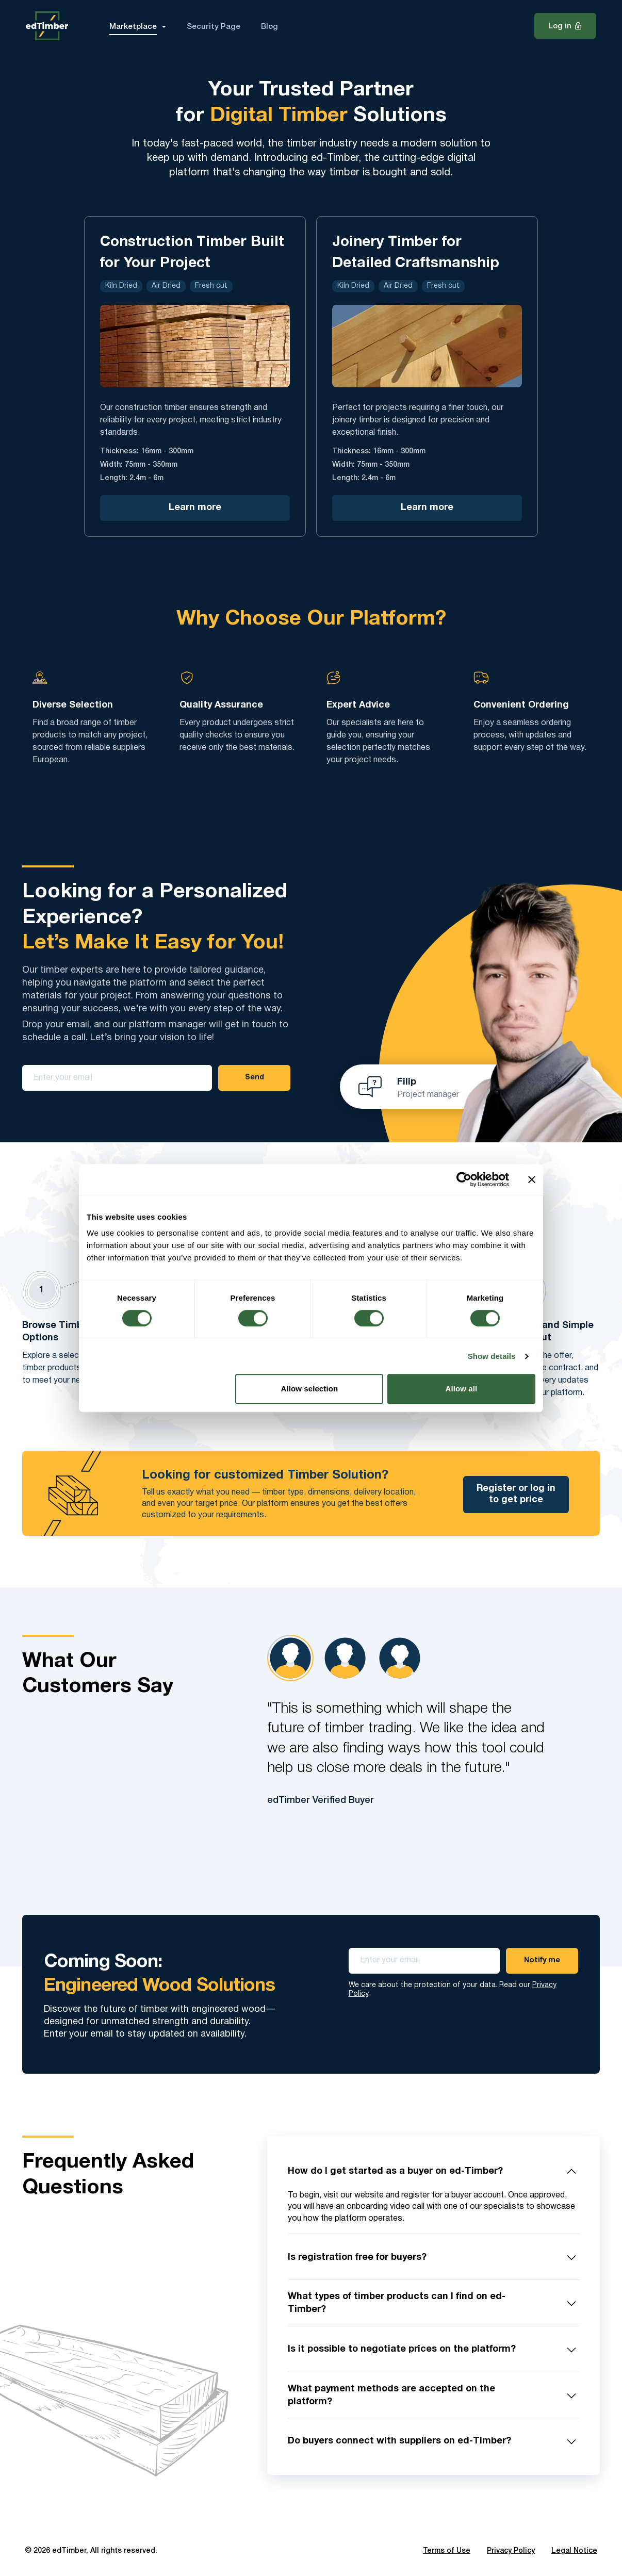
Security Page (213, 26)
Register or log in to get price (516, 1494)
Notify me (542, 1960)
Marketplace (133, 26)
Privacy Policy (511, 2551)
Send (254, 1077)
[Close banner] (531, 1179)
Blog (269, 26)
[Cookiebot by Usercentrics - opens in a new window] (464, 1179)
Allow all (462, 1388)
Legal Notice (574, 2551)
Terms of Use (446, 2551)
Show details (492, 1356)
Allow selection (309, 1388)
